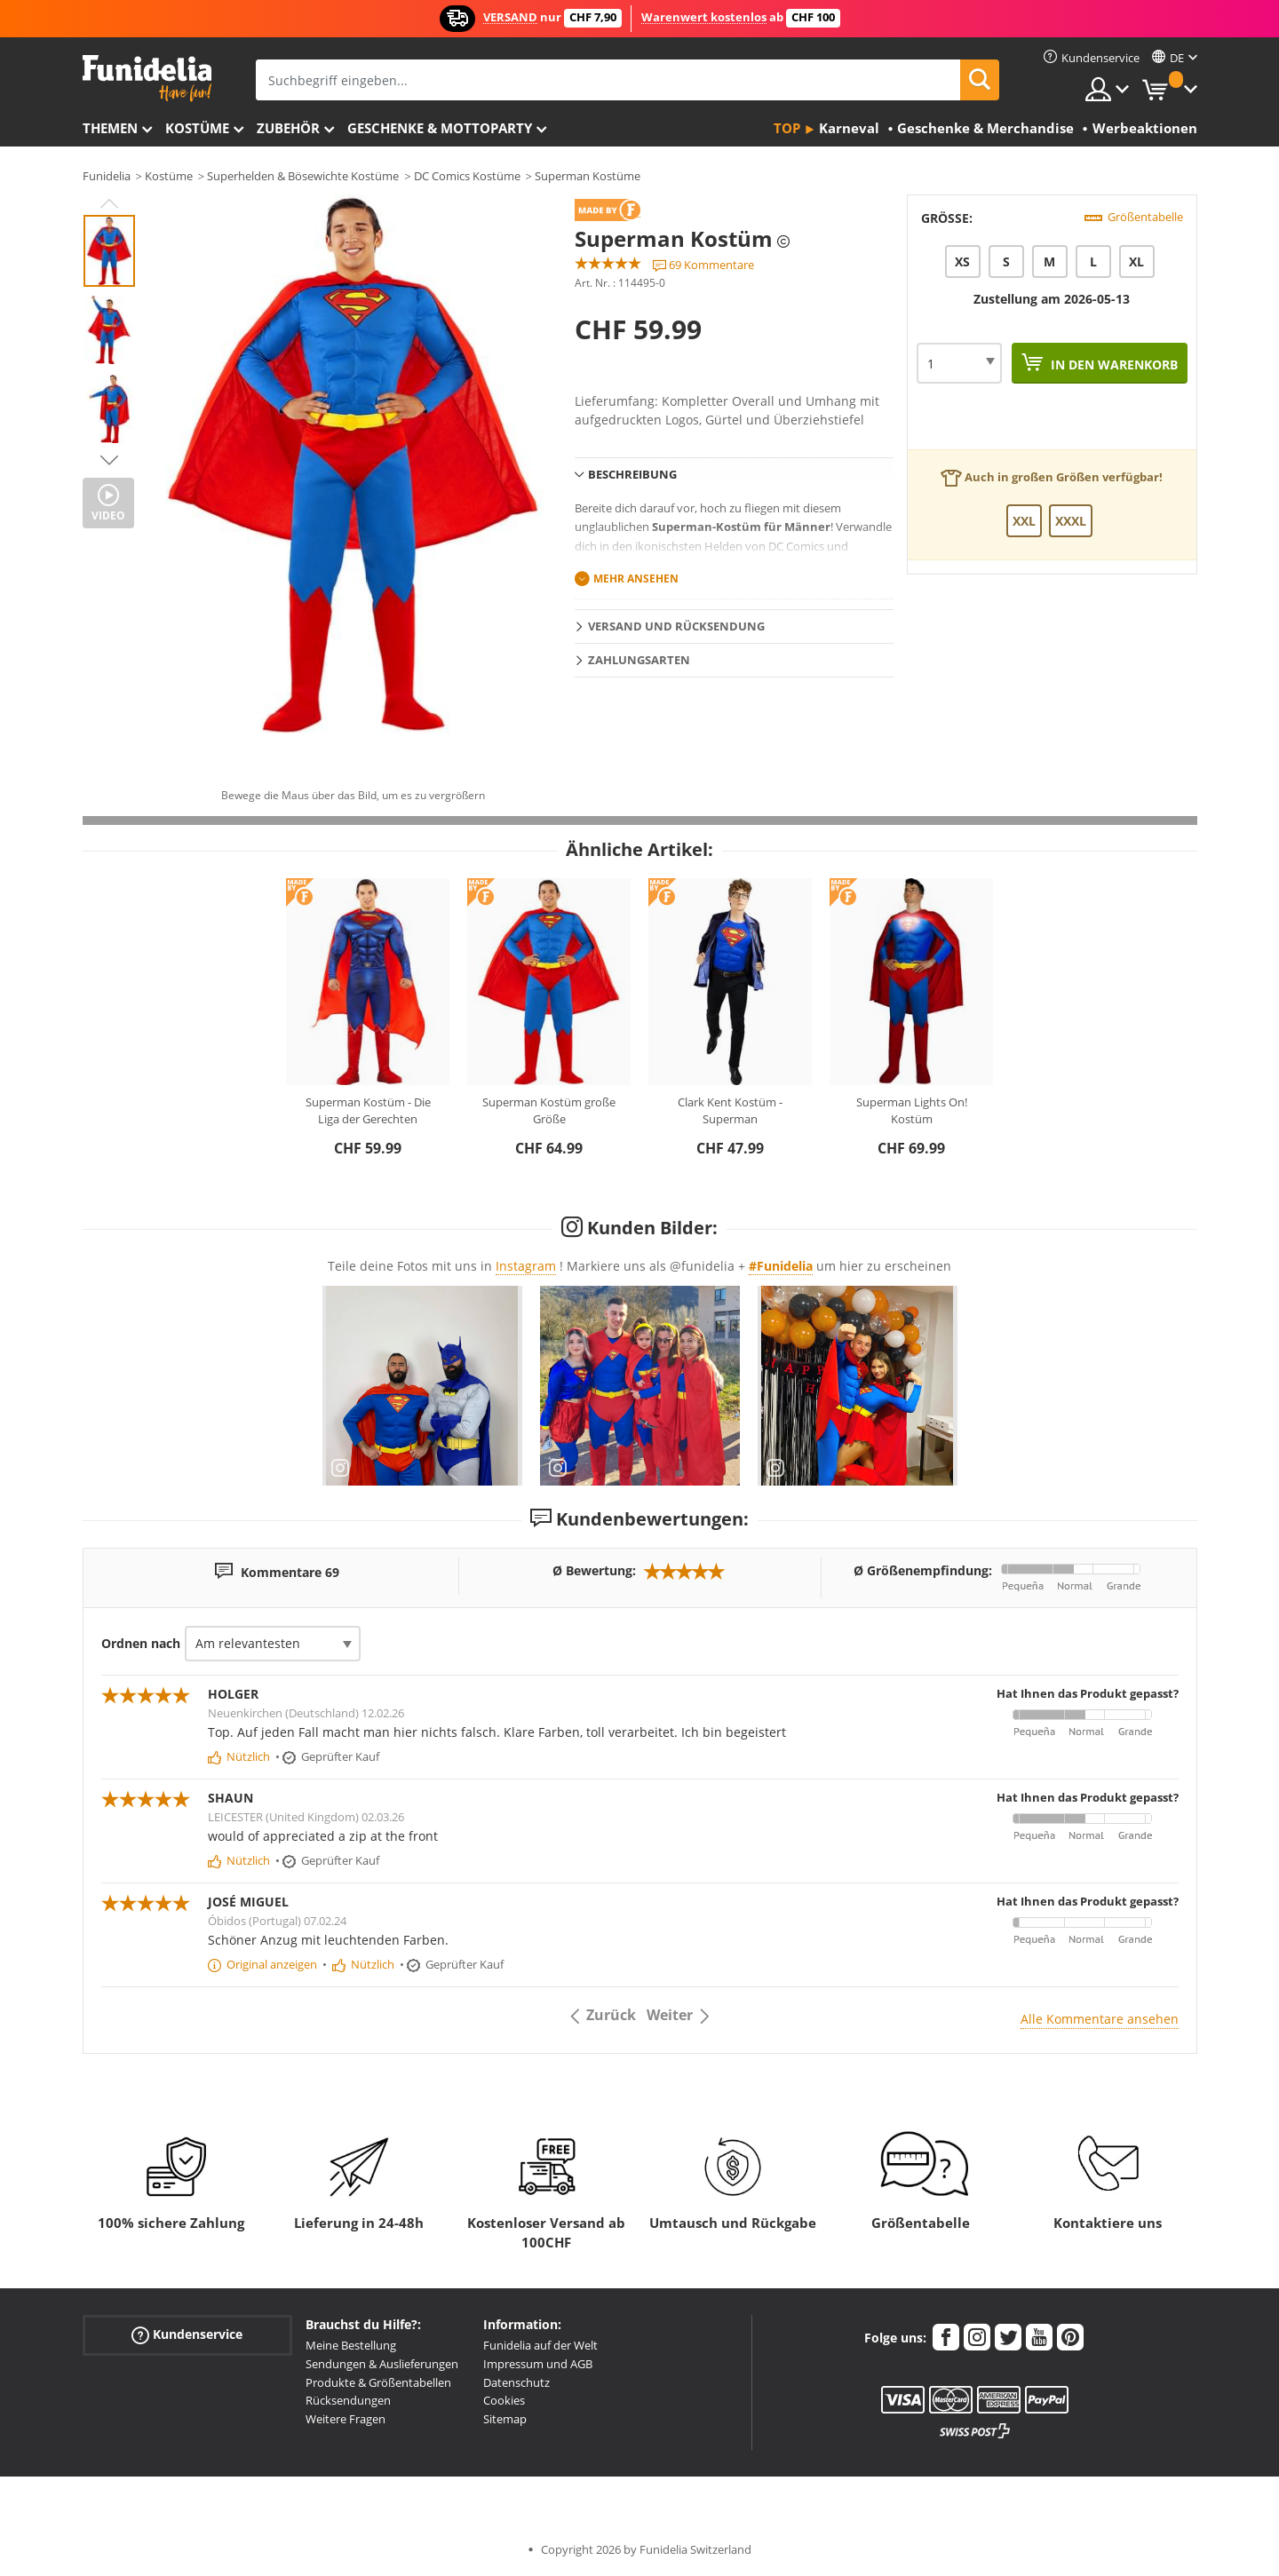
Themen (110, 128)
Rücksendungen (348, 2400)
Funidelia (107, 176)
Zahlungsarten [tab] (639, 660)
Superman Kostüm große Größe (549, 1111)
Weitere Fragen (345, 2419)
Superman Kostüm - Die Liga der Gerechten (368, 1111)
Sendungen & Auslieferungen (382, 2364)
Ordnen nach (140, 1643)
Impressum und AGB (537, 2364)
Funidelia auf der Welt (540, 2345)
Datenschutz (516, 2382)
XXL (1024, 520)
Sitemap (505, 2419)
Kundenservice (186, 2335)
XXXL (1070, 520)
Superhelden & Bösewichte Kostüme (303, 176)
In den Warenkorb (1112, 364)
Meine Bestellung (351, 2345)
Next (109, 460)
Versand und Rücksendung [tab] (676, 626)
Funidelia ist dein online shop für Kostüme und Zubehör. (147, 78)
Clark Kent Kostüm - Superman (730, 1111)
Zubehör (288, 128)
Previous (109, 203)
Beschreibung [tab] (632, 474)
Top (787, 128)
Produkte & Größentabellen (378, 2382)
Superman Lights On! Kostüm (911, 1111)
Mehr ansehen (636, 578)
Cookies (504, 2400)
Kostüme (197, 128)
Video (108, 515)
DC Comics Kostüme (467, 176)
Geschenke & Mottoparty (439, 128)
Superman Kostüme (587, 176)
